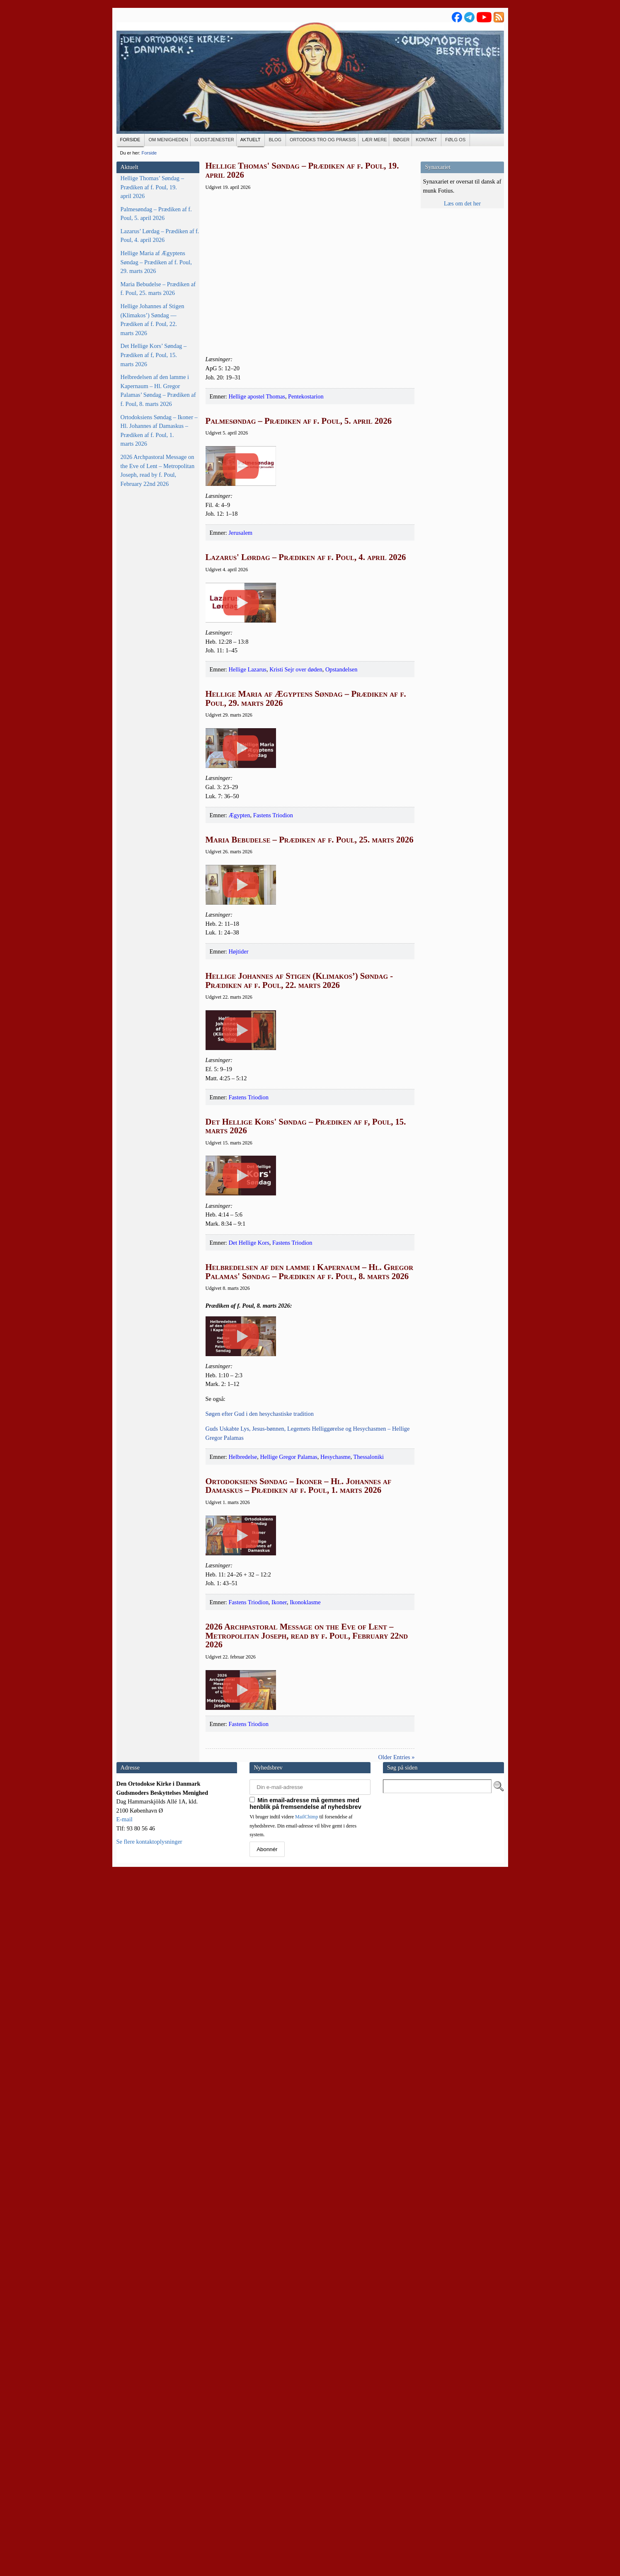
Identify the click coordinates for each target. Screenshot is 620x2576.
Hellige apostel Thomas (256, 396)
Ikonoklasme (305, 2225)
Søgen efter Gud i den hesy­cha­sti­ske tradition (260, 1959)
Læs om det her (462, 203)
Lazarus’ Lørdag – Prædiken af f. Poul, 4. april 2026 (160, 236)
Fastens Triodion (273, 1048)
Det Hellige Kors (248, 1710)
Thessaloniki (369, 2002)
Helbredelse (242, 2002)
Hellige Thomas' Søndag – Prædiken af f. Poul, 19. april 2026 (302, 170)
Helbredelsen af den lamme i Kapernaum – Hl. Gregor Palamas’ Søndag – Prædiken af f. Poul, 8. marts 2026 (158, 390)
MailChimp (306, 2517)
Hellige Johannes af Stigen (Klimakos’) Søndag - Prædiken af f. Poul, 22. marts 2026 (299, 1292)
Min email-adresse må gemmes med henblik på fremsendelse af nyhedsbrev (305, 2504)
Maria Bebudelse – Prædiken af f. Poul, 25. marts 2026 (158, 289)
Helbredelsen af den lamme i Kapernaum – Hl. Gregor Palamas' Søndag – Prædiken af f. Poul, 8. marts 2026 (309, 1739)
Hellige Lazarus (247, 825)
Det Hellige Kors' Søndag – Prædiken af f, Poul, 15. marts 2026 (306, 1515)
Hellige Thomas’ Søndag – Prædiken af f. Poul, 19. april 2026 (152, 187)
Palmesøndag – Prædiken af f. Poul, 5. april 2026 (156, 214)
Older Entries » (396, 2458)
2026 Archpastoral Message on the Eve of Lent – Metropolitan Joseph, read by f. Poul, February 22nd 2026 (158, 470)
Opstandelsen (341, 825)
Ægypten (239, 1048)
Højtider (238, 1263)
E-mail (124, 2520)
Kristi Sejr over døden (295, 825)
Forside (149, 152)
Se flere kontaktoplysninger (149, 2542)
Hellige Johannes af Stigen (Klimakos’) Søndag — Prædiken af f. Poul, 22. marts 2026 (152, 319)
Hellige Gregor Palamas (288, 2002)
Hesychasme (335, 2002)
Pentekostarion (306, 396)
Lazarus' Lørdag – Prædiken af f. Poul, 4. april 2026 (306, 635)
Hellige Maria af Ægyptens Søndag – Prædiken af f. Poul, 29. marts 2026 (156, 262)
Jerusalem (240, 610)
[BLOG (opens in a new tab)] (275, 140)
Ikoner (279, 2225)
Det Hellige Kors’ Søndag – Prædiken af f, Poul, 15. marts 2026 (154, 355)
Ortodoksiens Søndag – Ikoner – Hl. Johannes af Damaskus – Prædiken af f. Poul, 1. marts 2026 (159, 430)
